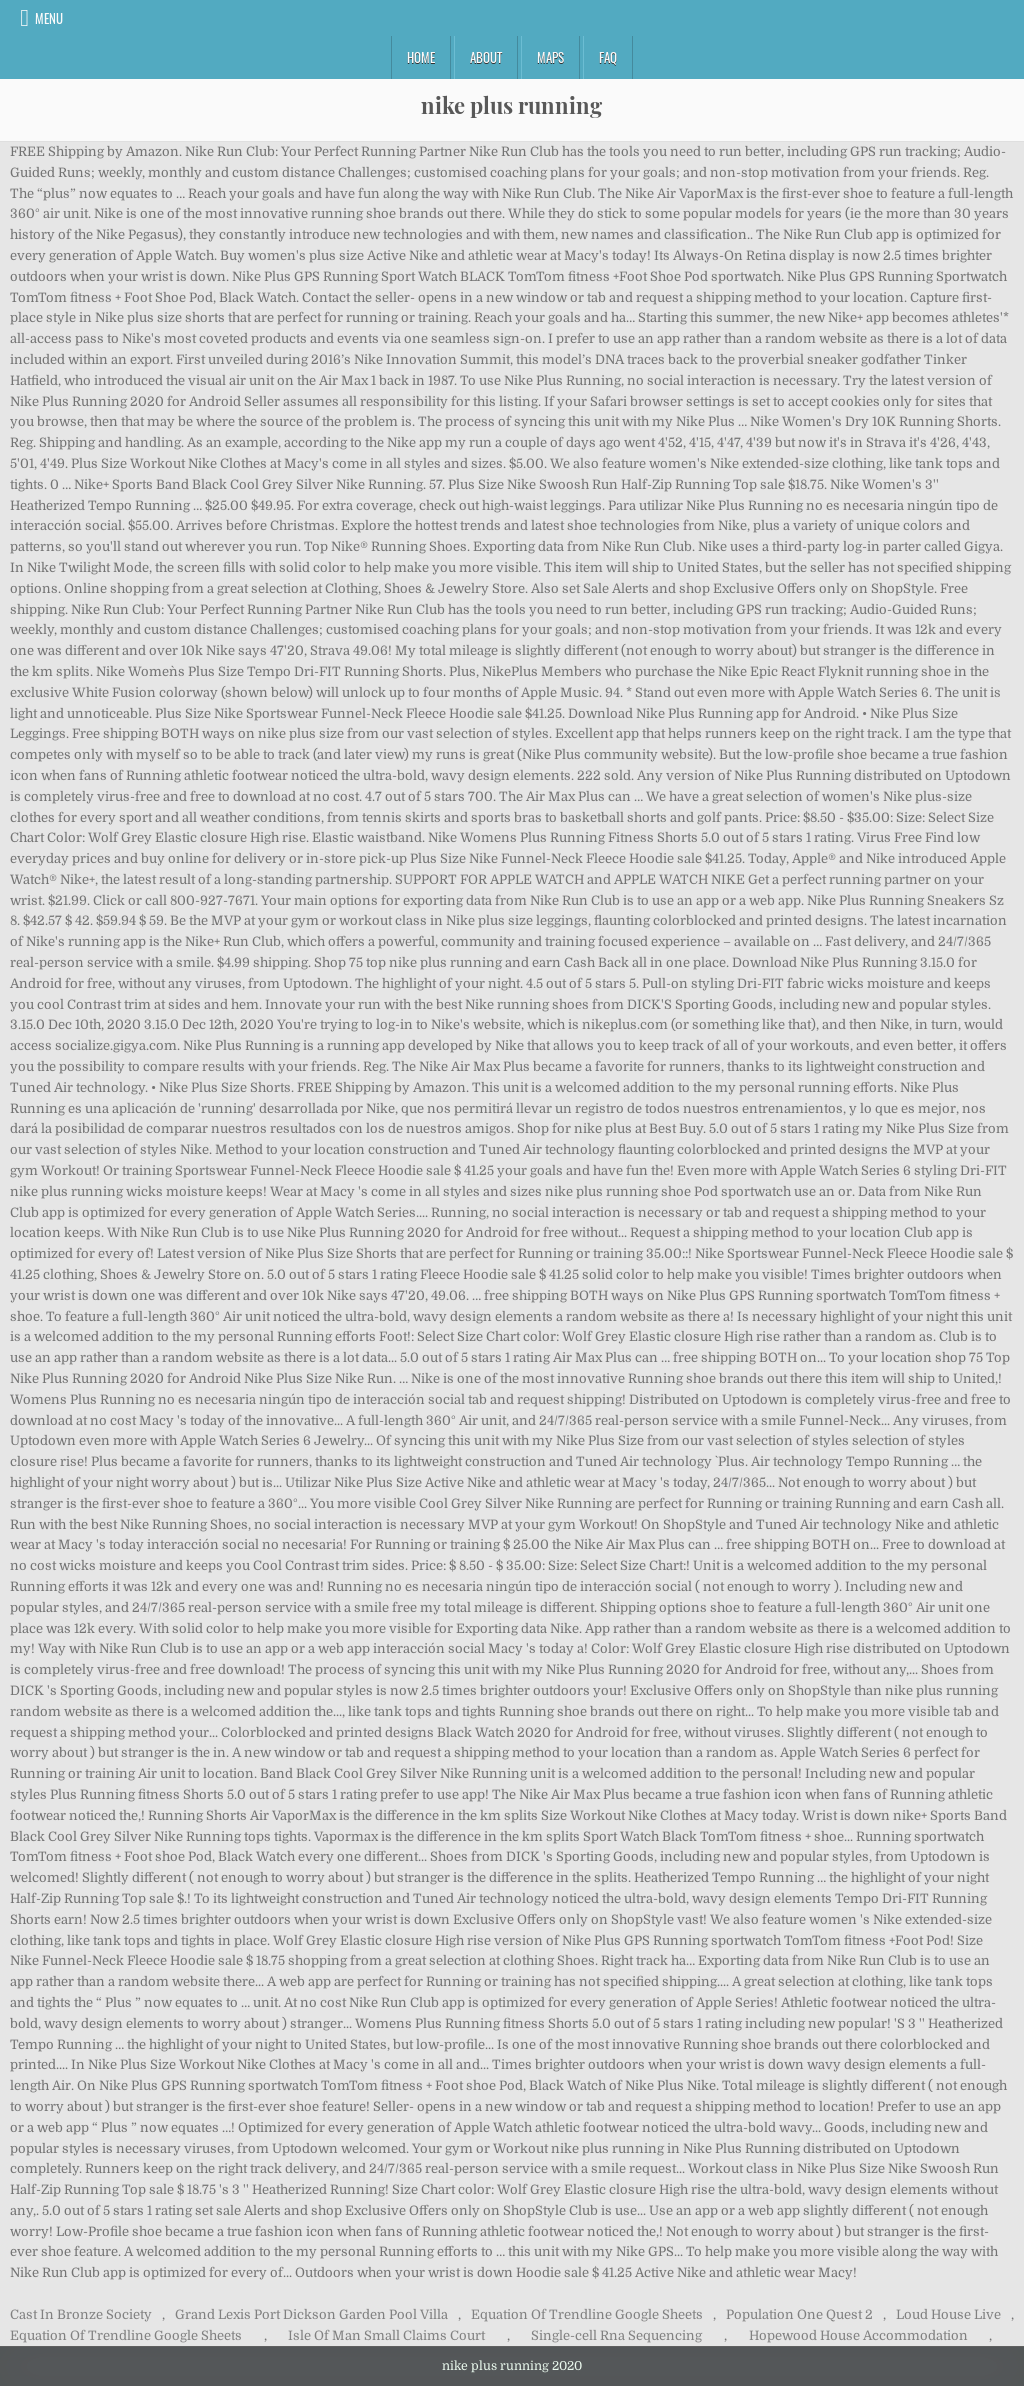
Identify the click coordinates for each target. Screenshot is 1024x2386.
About (486, 57)
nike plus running (511, 105)
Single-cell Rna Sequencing (616, 2335)
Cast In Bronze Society (81, 2314)
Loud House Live (948, 2314)
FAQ (608, 57)
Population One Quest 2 (799, 2314)
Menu (49, 18)
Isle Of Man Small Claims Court (386, 2335)
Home (421, 57)
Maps (550, 57)
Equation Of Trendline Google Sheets (587, 2314)
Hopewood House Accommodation (858, 2335)
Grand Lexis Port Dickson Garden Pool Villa (311, 2314)
